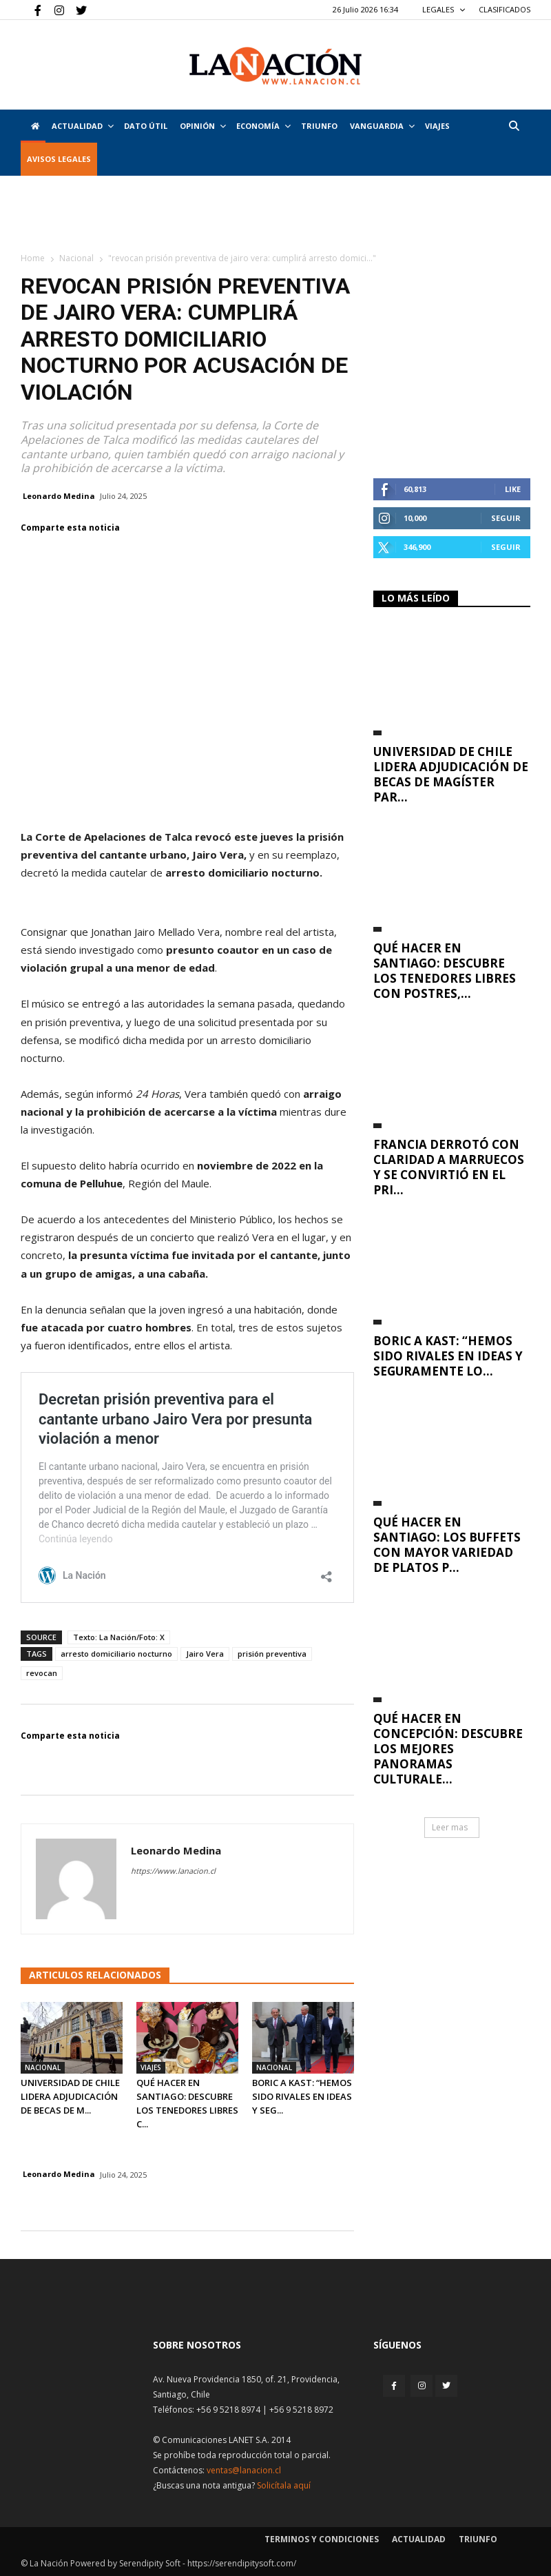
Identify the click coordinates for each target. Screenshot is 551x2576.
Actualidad (83, 126)
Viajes (151, 2067)
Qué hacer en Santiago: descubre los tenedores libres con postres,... (444, 970)
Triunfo (319, 126)
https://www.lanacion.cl (173, 1870)
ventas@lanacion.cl (244, 2470)
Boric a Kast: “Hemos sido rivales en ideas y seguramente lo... (448, 1356)
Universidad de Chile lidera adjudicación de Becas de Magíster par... (450, 774)
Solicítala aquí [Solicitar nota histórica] (284, 2485)
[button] (513, 125)
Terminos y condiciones (321, 2539)
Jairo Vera (205, 1653)
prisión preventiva (272, 1653)
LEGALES (444, 9)
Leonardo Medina (59, 496)
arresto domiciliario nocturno (116, 1653)
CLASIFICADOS (504, 9)
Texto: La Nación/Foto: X (119, 1637)
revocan (41, 1673)
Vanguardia (382, 126)
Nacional (76, 258)
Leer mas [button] (450, 1827)
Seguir (506, 518)
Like (513, 489)
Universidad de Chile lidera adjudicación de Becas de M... (70, 2096)
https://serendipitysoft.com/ (241, 2563)
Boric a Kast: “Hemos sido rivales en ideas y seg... (302, 2096)
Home (33, 258)
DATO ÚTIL (145, 126)
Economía (263, 126)
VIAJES (437, 126)
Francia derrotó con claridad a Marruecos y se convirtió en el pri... (448, 1167)
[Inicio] (33, 126)
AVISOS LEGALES (59, 159)
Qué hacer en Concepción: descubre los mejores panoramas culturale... (448, 1748)
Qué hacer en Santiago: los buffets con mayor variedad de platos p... (447, 1544)
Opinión (203, 126)
